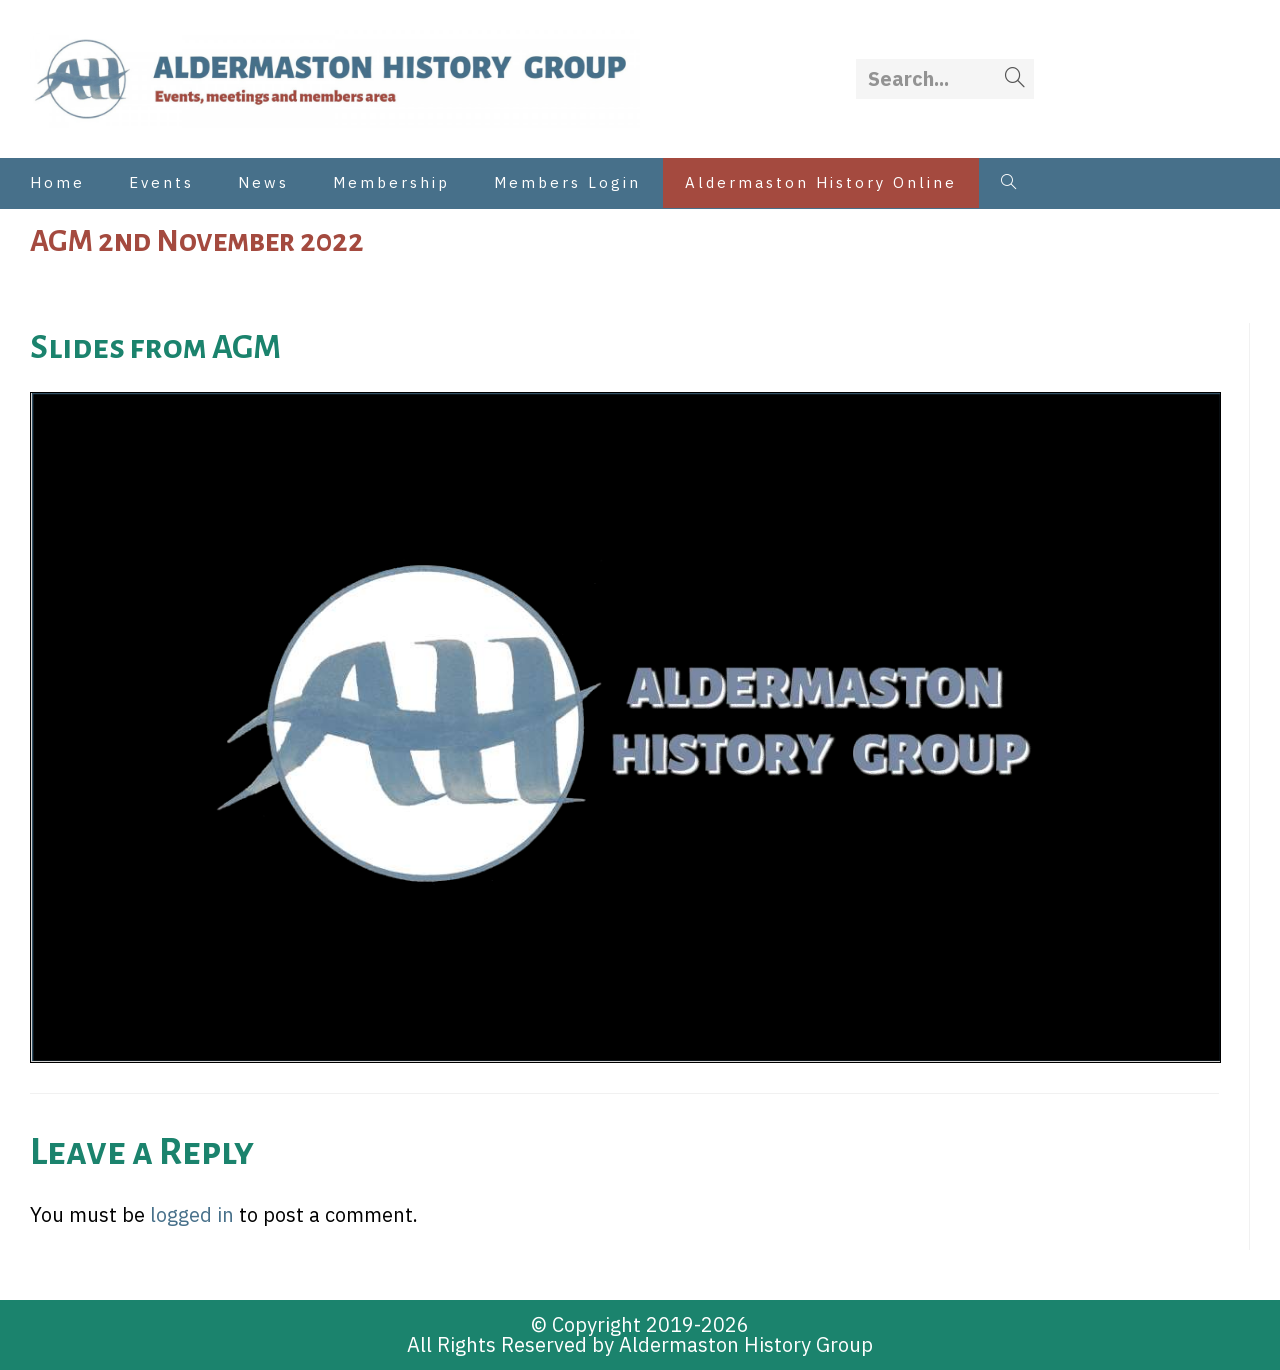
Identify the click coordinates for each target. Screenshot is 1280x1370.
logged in (192, 1214)
